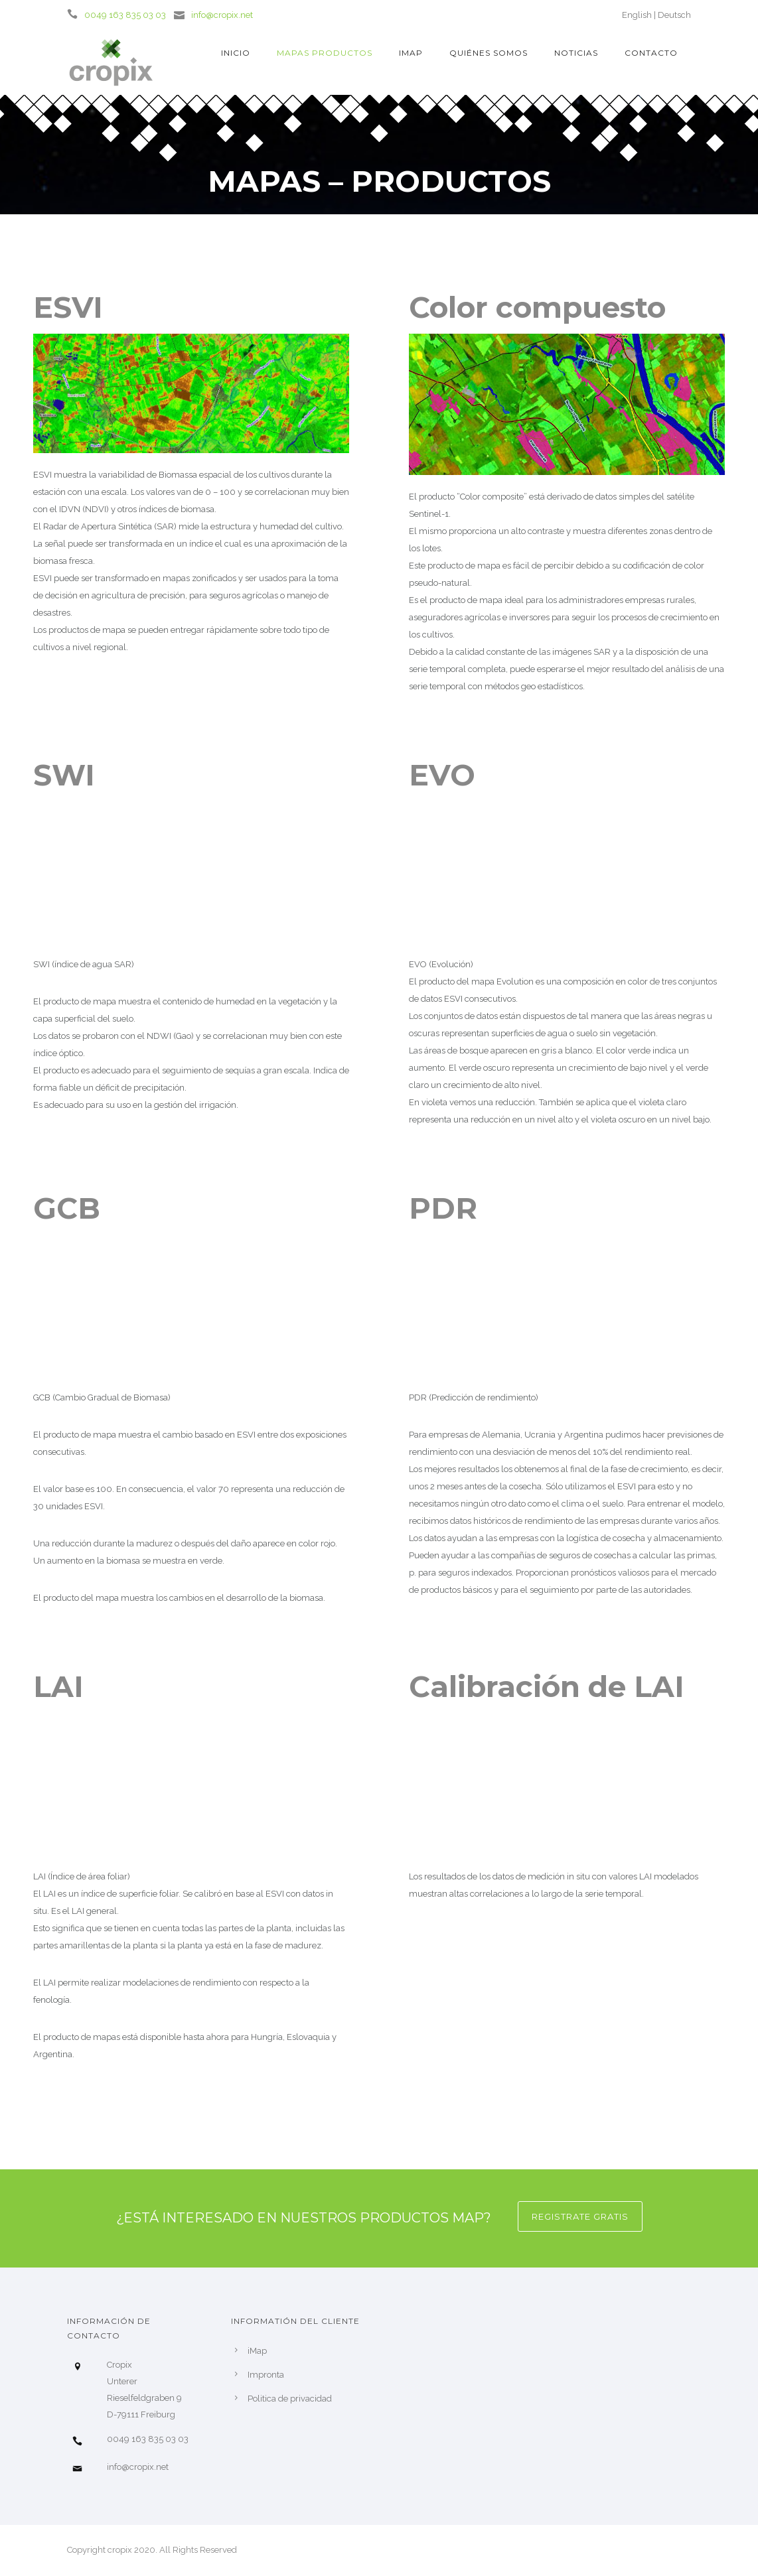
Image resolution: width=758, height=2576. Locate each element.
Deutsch (674, 15)
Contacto (651, 53)
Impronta (266, 2375)
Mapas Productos (324, 53)
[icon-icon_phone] (75, 14)
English (637, 15)
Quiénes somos (488, 53)
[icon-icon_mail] (182, 14)
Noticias (576, 53)
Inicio (235, 53)
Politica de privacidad (290, 2399)
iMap (411, 53)
